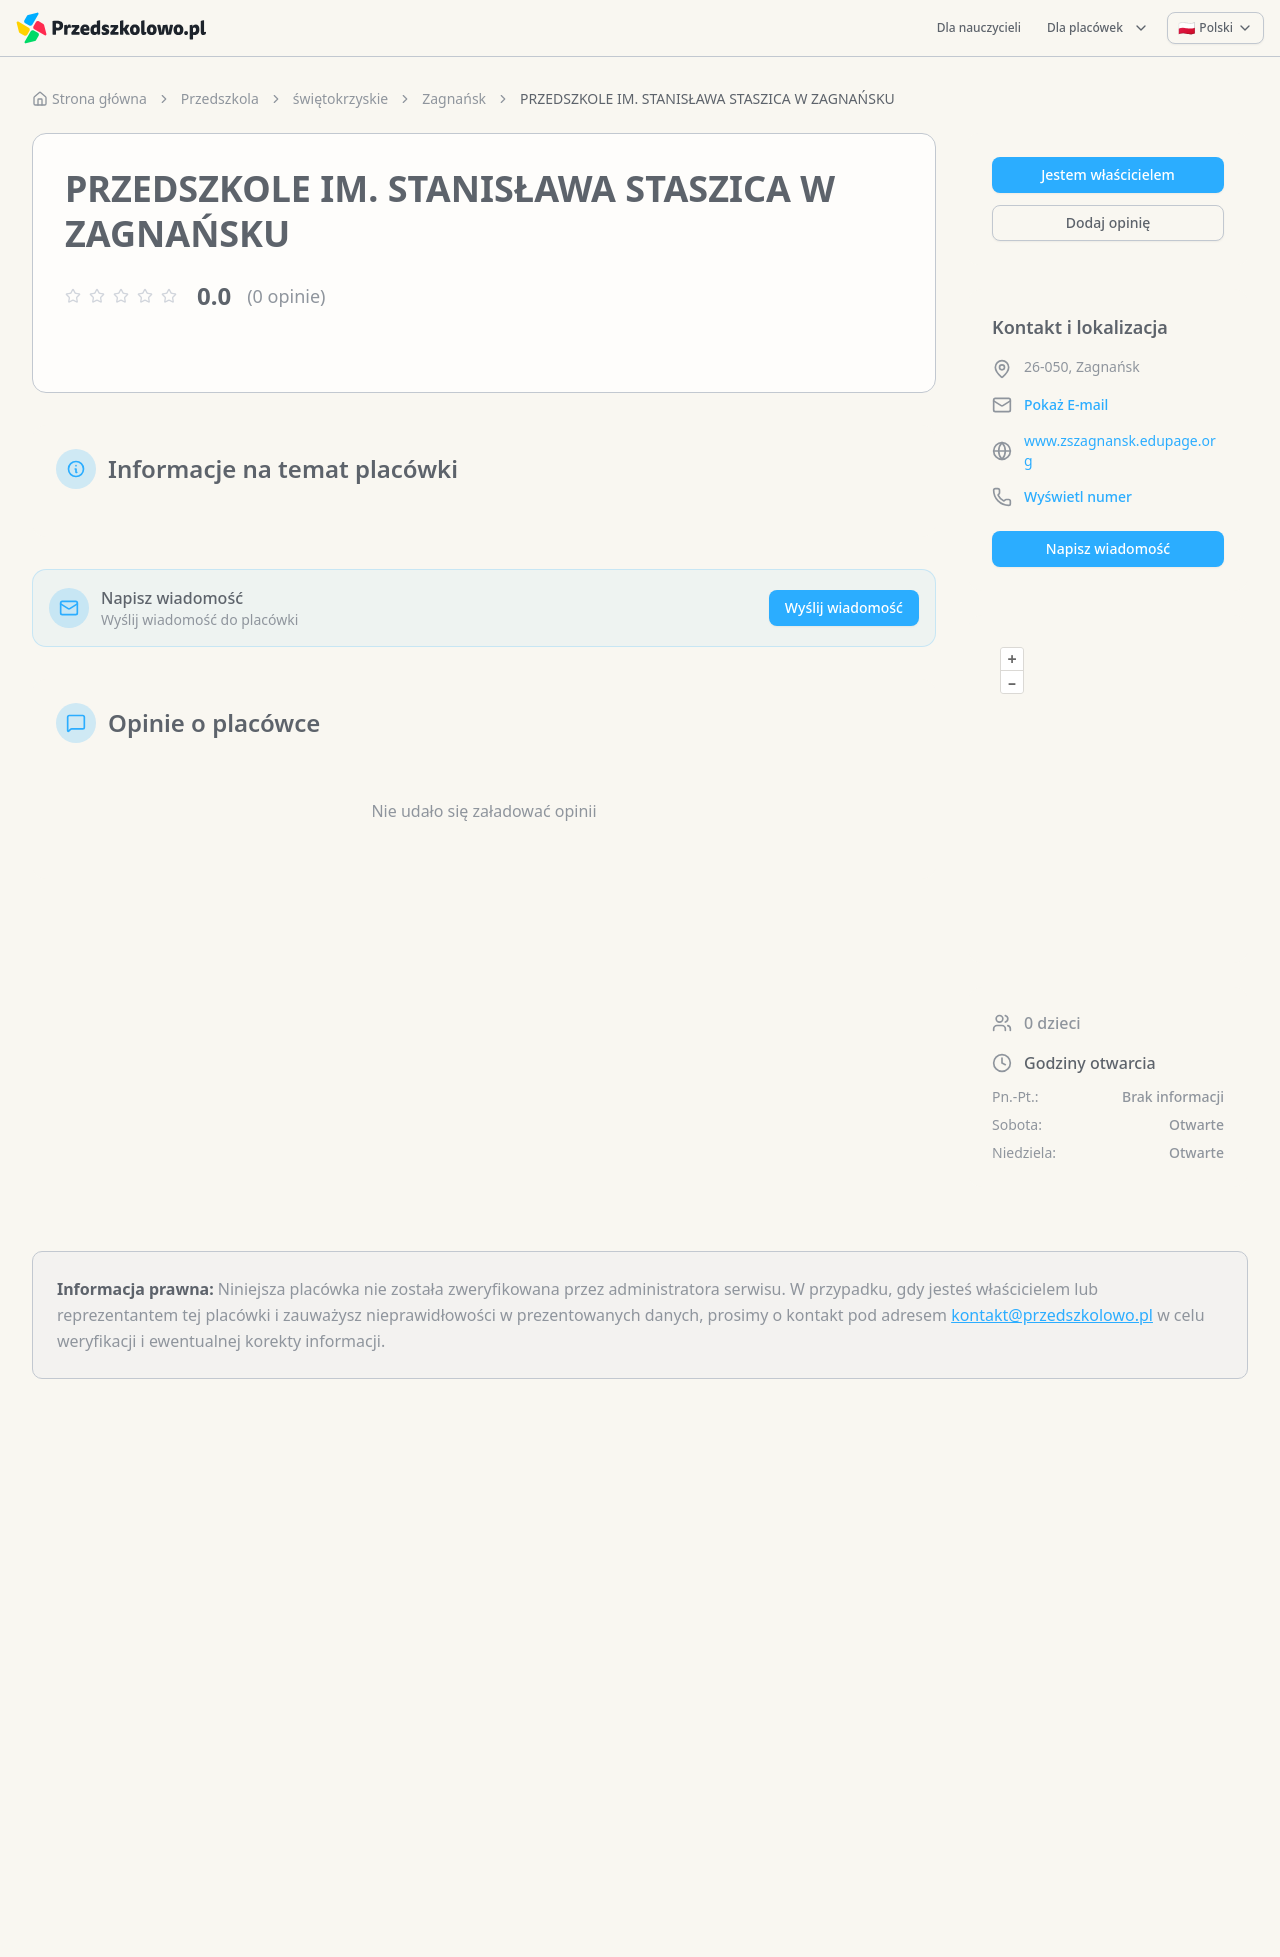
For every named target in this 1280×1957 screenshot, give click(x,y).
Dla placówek (1098, 27)
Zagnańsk (454, 98)
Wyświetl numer (1078, 496)
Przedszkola (220, 98)
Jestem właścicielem (1108, 174)
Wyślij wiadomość (844, 607)
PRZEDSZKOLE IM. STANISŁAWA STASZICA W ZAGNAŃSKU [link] (707, 98)
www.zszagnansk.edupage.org (1120, 450)
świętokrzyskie (340, 98)
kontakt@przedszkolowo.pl (1052, 1315)
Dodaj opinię (1108, 222)
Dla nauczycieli (979, 27)
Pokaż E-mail (1066, 404)
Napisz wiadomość (1108, 548)
